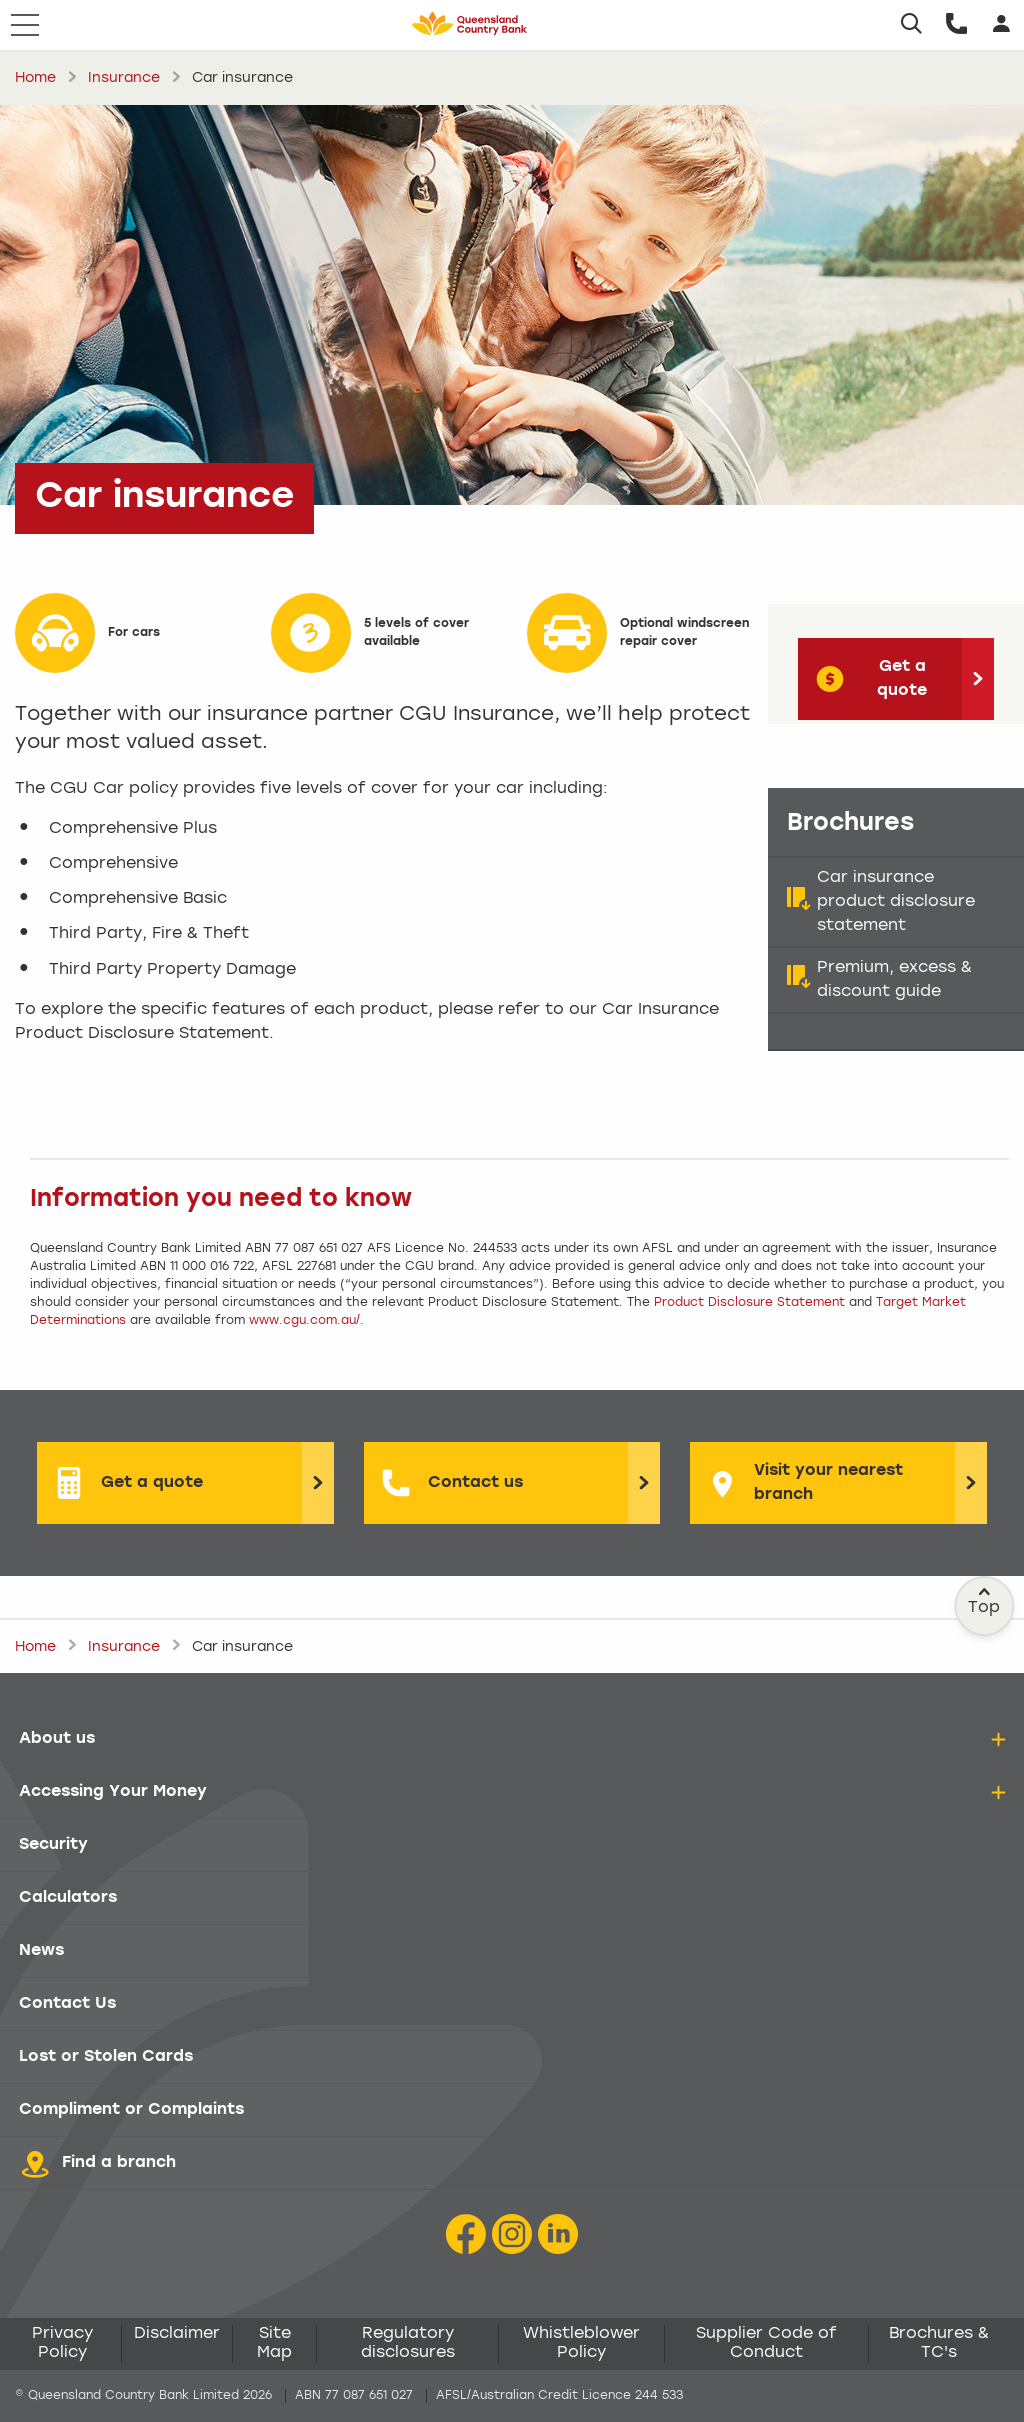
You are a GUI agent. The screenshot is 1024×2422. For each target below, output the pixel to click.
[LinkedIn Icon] (558, 2234)
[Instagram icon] (512, 2234)
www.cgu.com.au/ (304, 1321)
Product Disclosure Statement (749, 1303)
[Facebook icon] (466, 2234)
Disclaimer (177, 2334)
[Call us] (956, 25)
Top (985, 1601)
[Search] (911, 25)
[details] (998, 1739)
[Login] (1001, 25)
